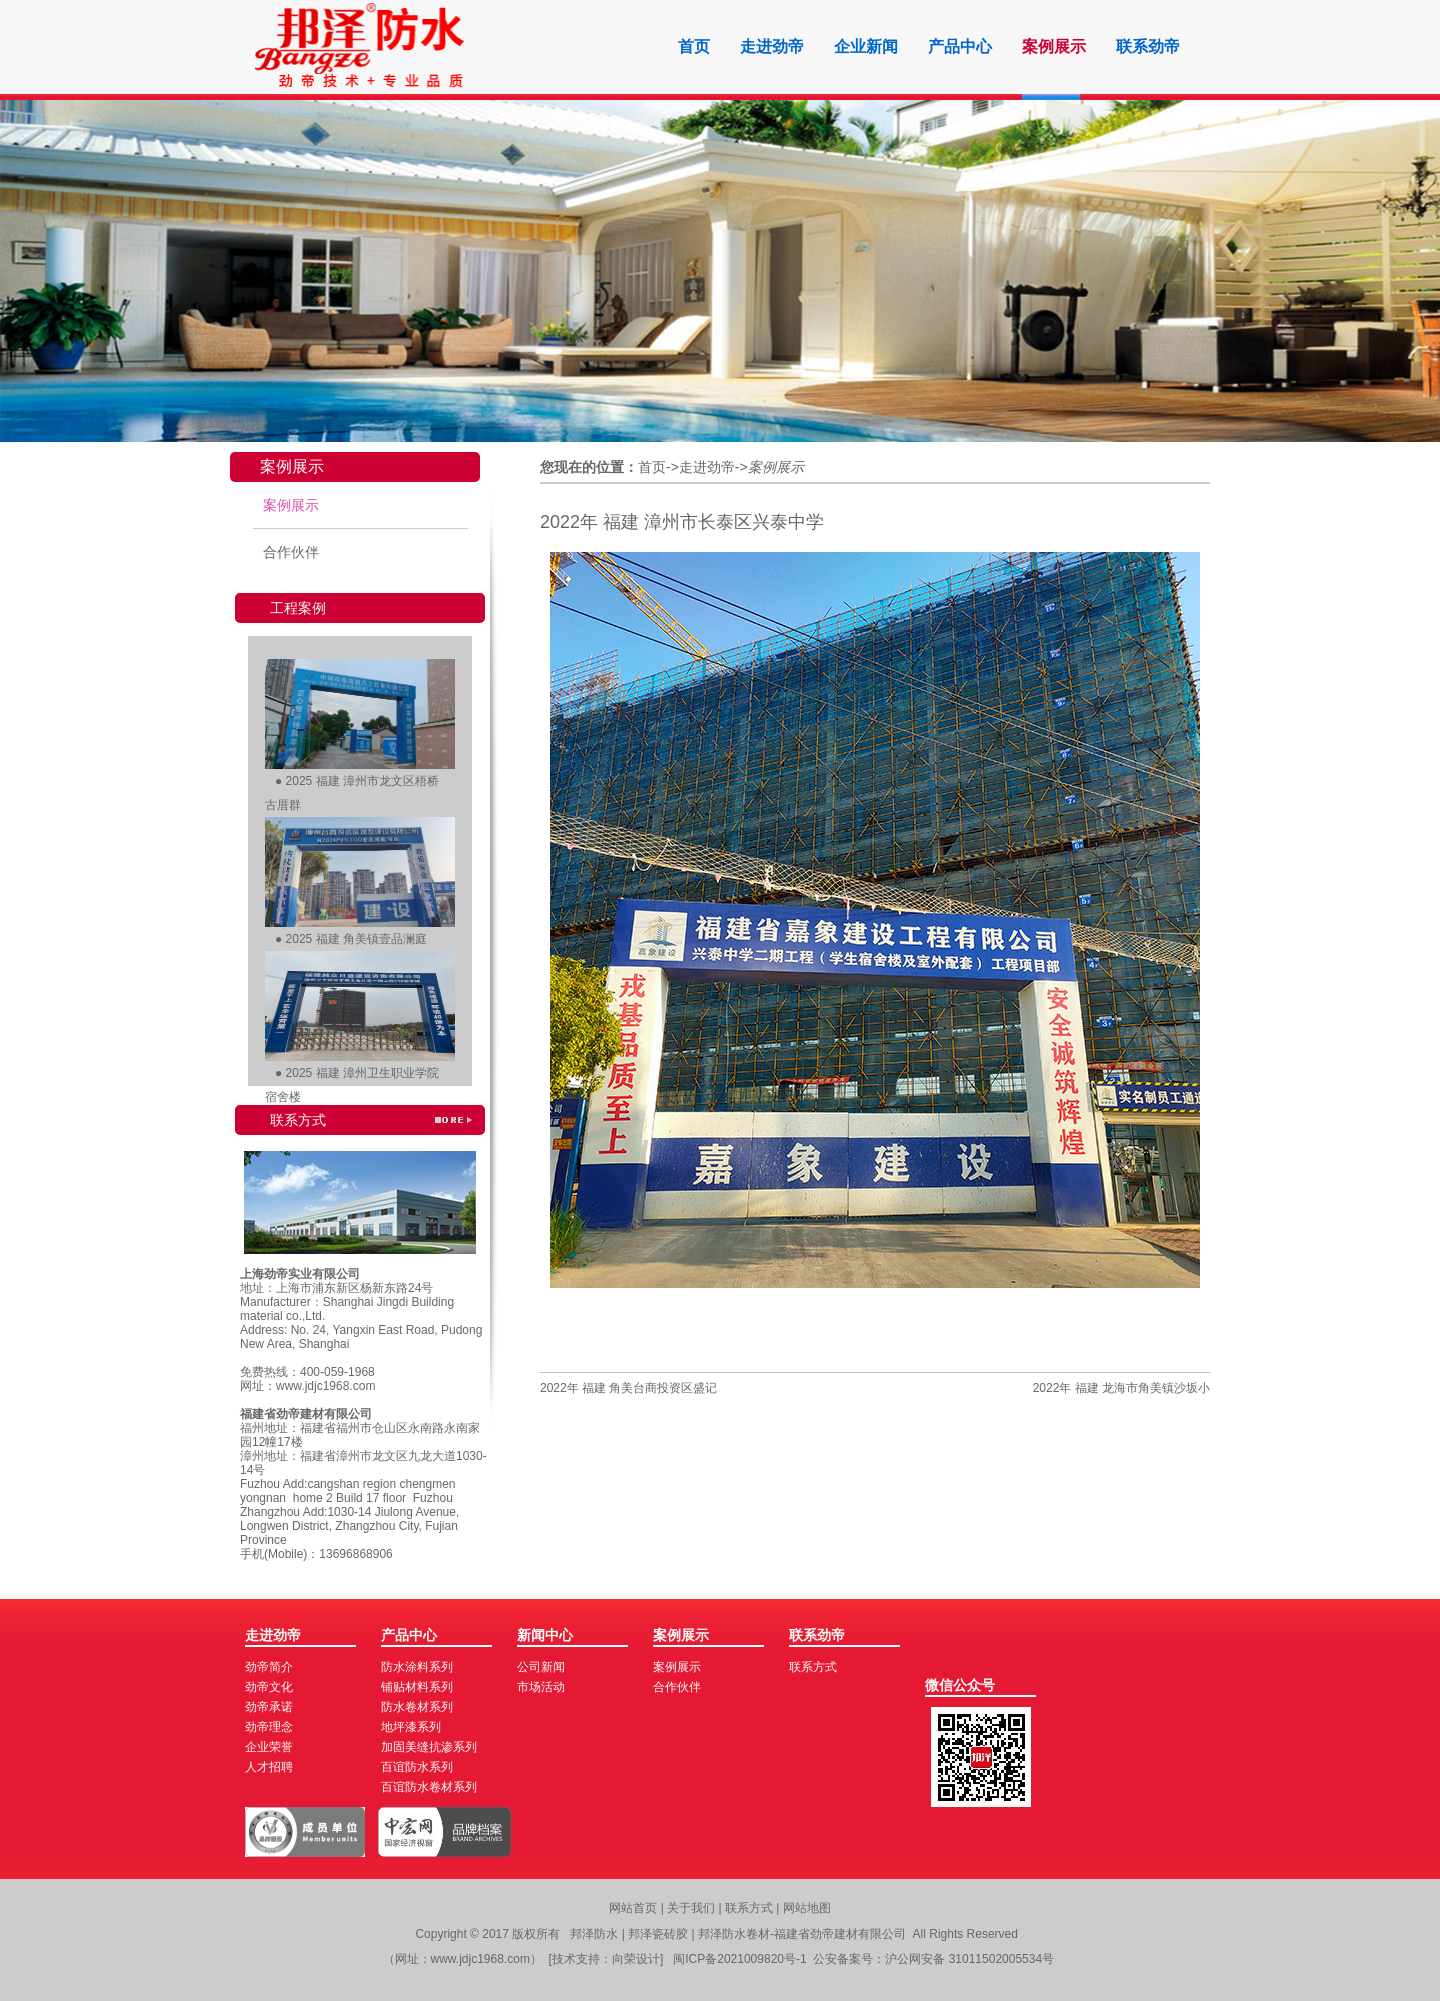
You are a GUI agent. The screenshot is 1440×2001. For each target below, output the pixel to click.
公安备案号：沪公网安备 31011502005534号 (933, 1959)
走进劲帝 (772, 46)
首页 (694, 46)
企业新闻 (866, 46)
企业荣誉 (269, 1747)
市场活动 (541, 1687)
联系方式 (813, 1667)
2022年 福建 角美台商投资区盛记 (628, 1388)
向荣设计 (636, 1959)
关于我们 (692, 1908)
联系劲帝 (1148, 46)
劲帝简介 (269, 1667)
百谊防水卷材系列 (429, 1787)
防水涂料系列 (417, 1667)
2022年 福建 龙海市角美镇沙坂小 (1121, 1388)
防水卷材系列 (417, 1707)
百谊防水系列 (417, 1767)
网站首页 (633, 1908)
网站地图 (807, 1908)
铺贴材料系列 (417, 1687)
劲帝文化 (269, 1687)
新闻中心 (545, 1635)
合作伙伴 (291, 552)
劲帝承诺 (269, 1707)
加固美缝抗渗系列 (429, 1747)
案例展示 (1054, 46)
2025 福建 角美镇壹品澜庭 (356, 939)
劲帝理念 (269, 1727)
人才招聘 (269, 1767)
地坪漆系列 (411, 1727)
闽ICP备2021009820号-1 (739, 1959)
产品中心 (960, 46)
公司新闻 (541, 1667)
